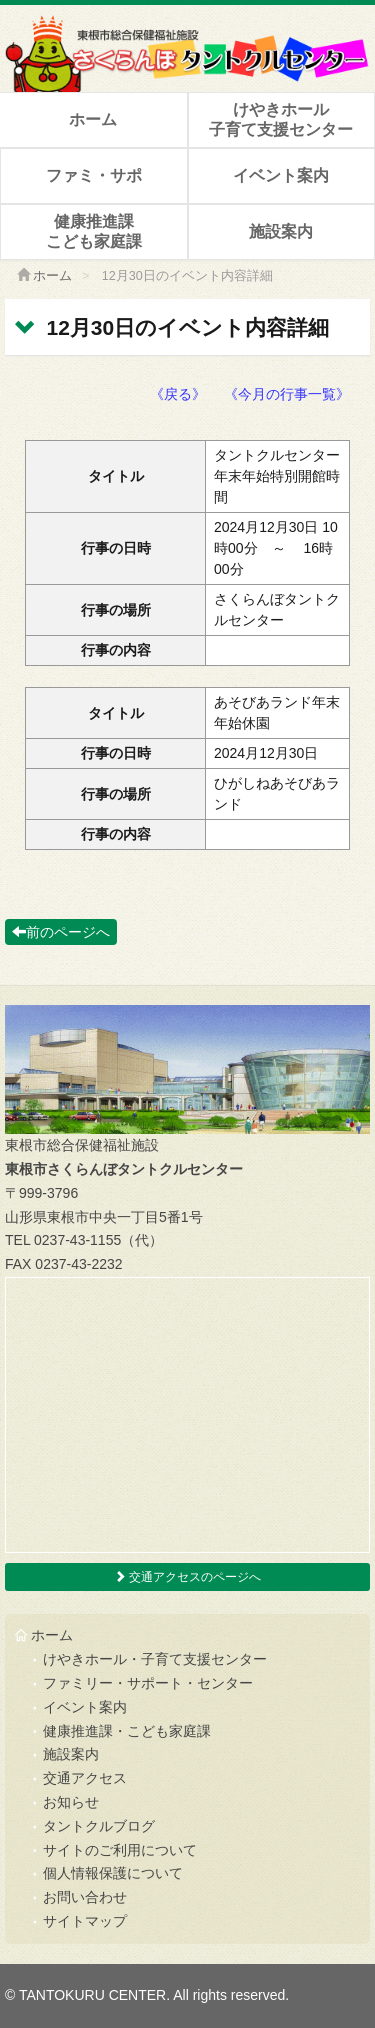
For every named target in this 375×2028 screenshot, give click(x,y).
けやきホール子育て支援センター (281, 119)
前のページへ (61, 932)
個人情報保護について (113, 1873)
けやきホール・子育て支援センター (155, 1659)
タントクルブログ (99, 1826)
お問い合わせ (85, 1897)
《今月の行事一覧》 (287, 394)
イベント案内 (281, 175)
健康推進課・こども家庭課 (127, 1731)
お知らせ (71, 1802)
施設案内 (281, 231)
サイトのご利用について (120, 1850)
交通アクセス (85, 1778)
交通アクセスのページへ (187, 1577)
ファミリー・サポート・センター (148, 1683)
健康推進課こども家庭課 (94, 231)
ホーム (93, 119)
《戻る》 (178, 394)
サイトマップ (85, 1921)
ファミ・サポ (94, 175)
